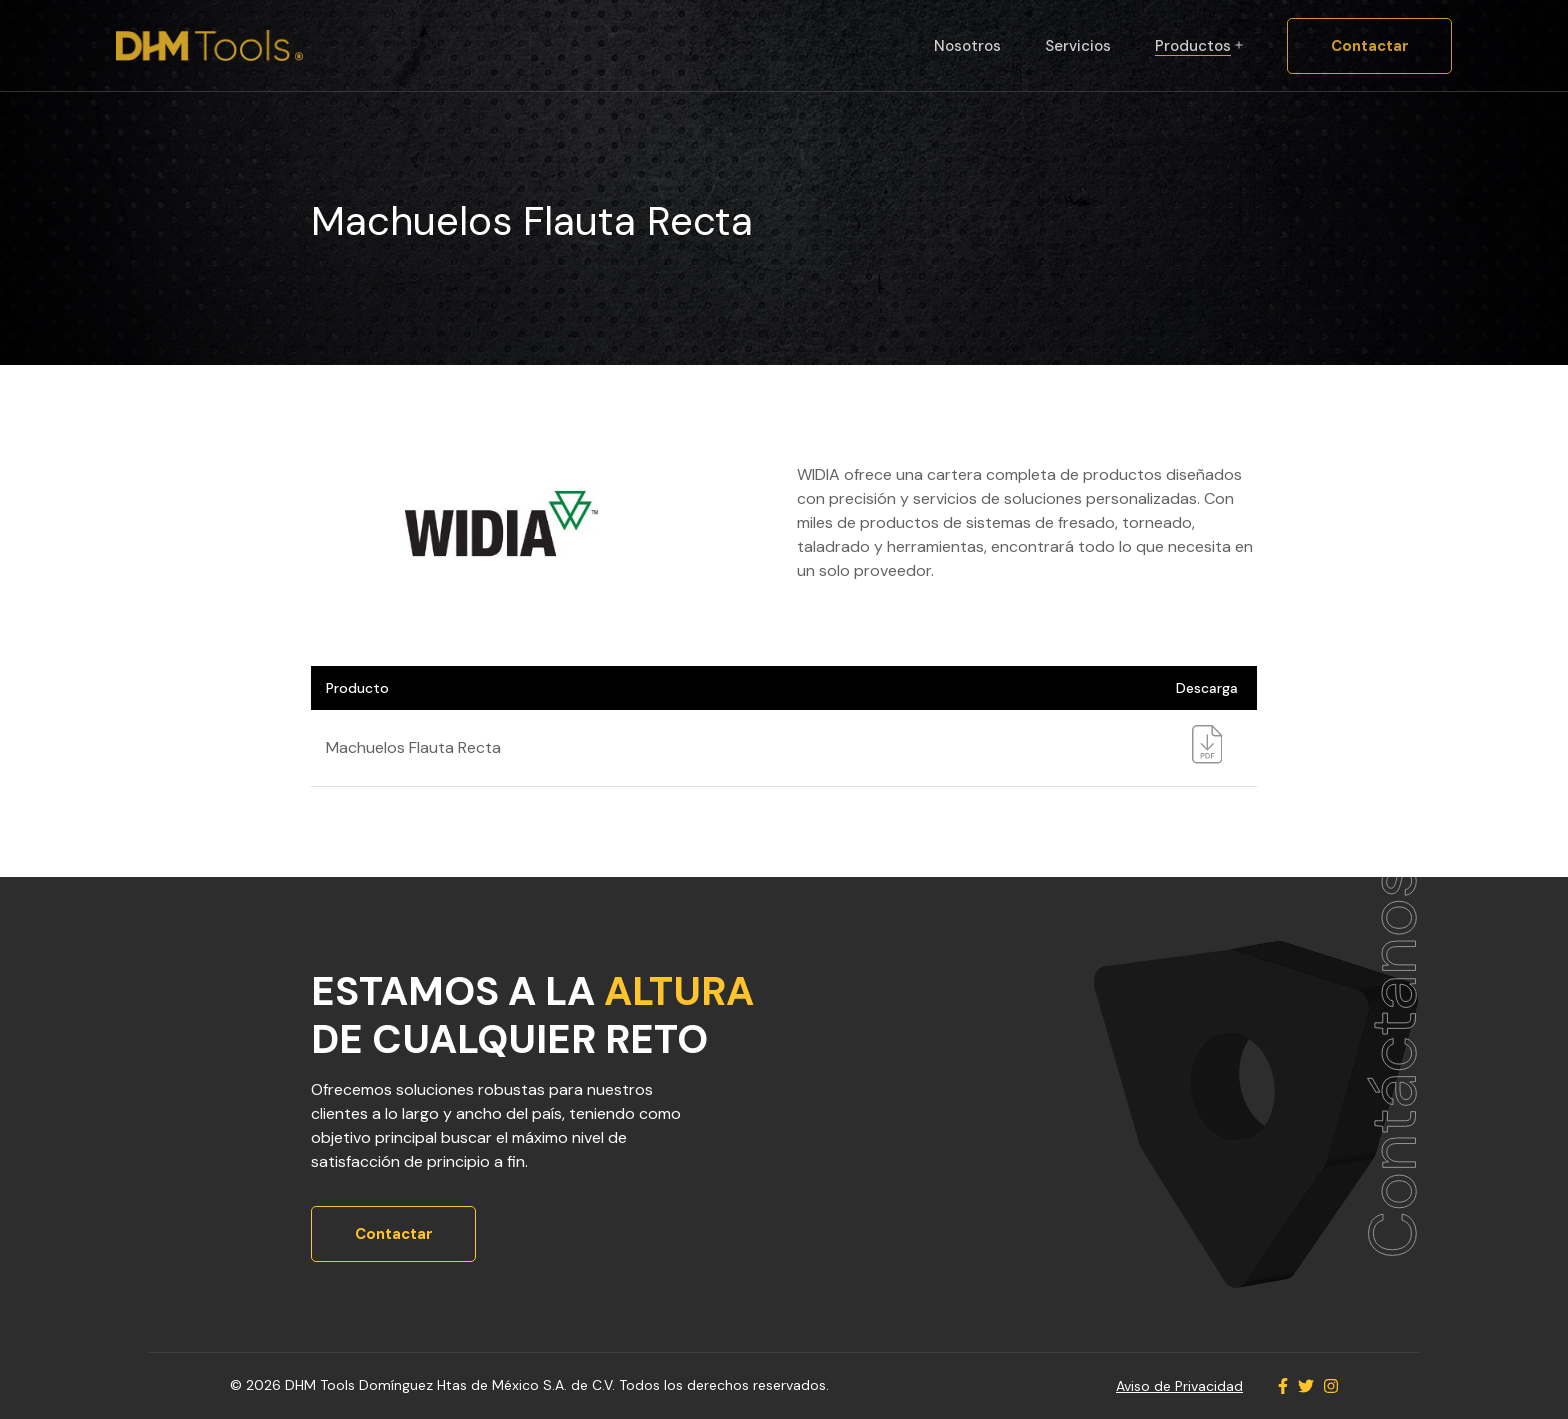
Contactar (1370, 46)
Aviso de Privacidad (1179, 1386)
